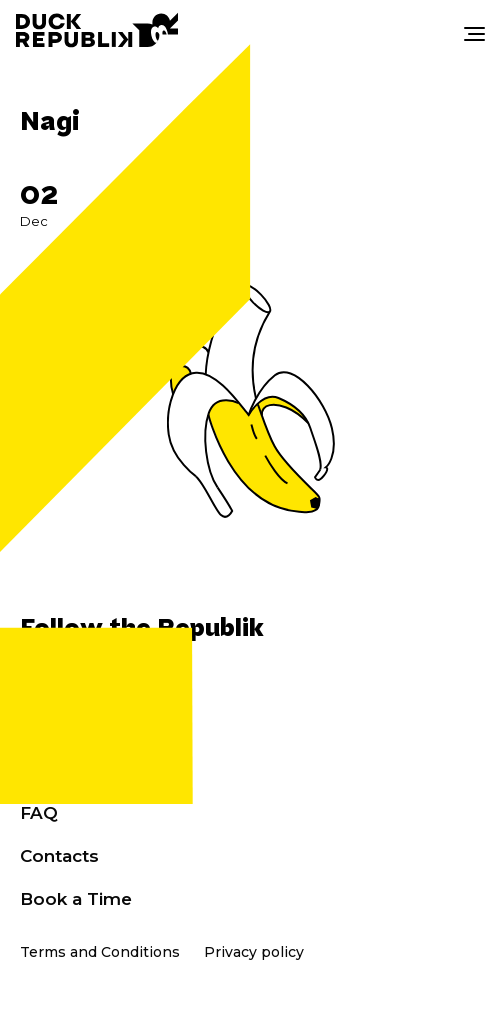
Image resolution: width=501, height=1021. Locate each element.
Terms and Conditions (100, 952)
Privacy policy (254, 952)
